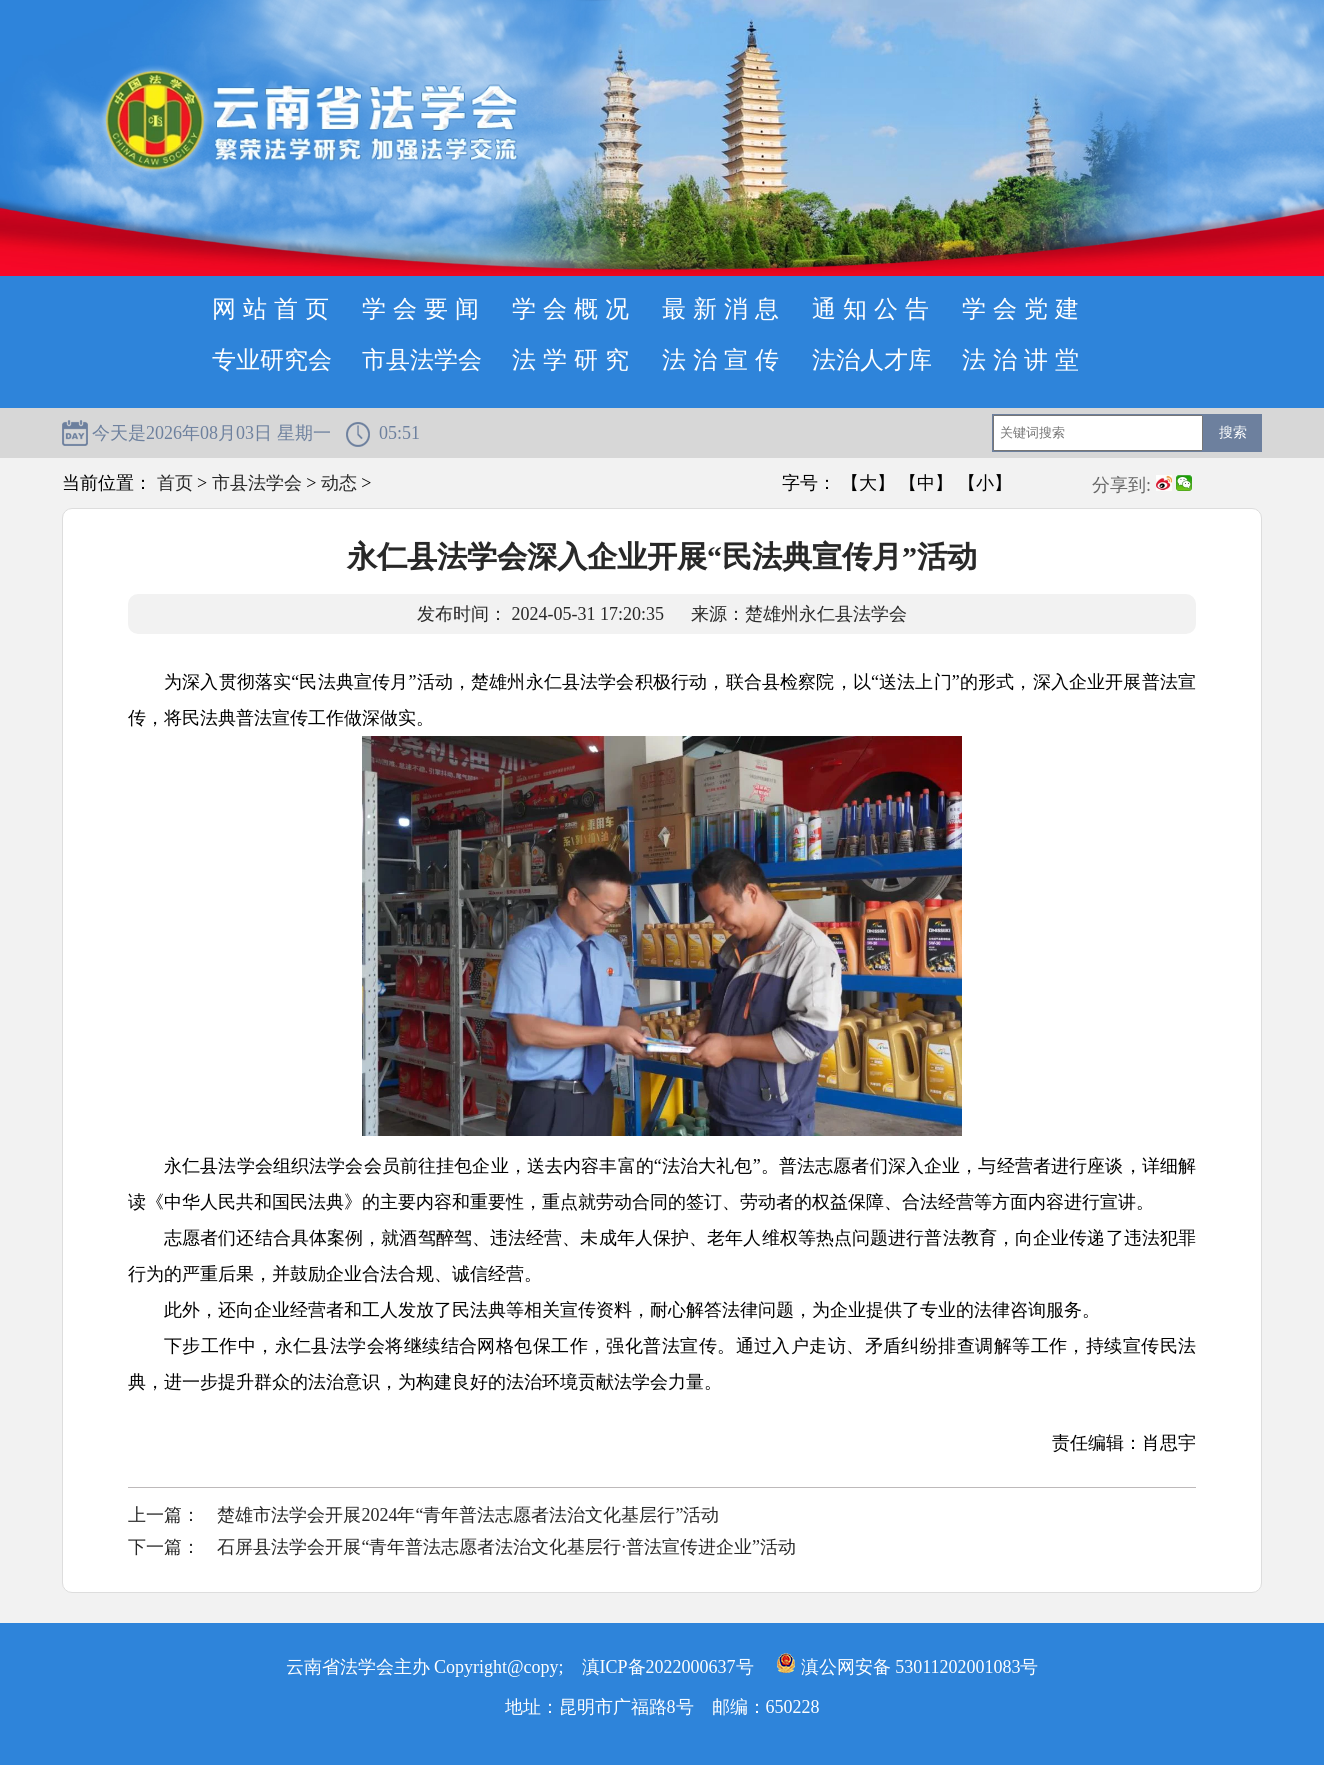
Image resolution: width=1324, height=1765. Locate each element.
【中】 (926, 483)
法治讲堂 (1024, 360)
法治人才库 (872, 360)
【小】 (985, 483)
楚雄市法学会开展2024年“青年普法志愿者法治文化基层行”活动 (468, 1515)
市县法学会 (422, 360)
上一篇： (164, 1515)
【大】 (868, 483)
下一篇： (164, 1547)
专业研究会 (272, 360)
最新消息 (724, 309)
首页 (175, 483)
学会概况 (574, 309)
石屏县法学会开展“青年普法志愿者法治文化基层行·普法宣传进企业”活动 (506, 1547)
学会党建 (1024, 309)
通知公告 (874, 309)
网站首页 (274, 309)
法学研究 (574, 360)
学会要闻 (424, 309)
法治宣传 (724, 360)
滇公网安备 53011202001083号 (907, 1667)
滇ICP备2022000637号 (668, 1667)
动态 (339, 483)
